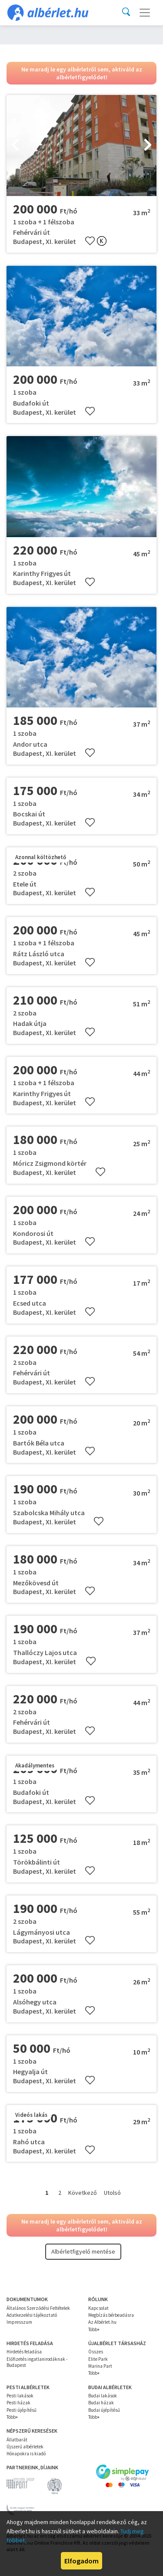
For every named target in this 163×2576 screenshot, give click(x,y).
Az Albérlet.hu (102, 2322)
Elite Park (98, 2359)
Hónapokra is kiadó (26, 2454)
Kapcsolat (98, 2308)
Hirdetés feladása (24, 2352)
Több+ (94, 2329)
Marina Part (100, 2366)
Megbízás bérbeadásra (111, 2315)
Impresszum (19, 2322)
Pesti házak (18, 2403)
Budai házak (101, 2403)
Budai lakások (102, 2396)
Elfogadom (81, 2560)
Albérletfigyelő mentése (83, 2251)
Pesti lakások (20, 2396)
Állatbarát (17, 2440)
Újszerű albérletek (25, 2447)
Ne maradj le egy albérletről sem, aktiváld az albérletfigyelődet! (81, 73)
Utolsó (112, 2193)
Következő (82, 2193)
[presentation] (15, 145)
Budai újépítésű (104, 2410)
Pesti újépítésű (22, 2410)
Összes (95, 2352)
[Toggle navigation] (144, 12)
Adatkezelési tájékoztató (32, 2315)
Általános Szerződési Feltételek (38, 2308)
